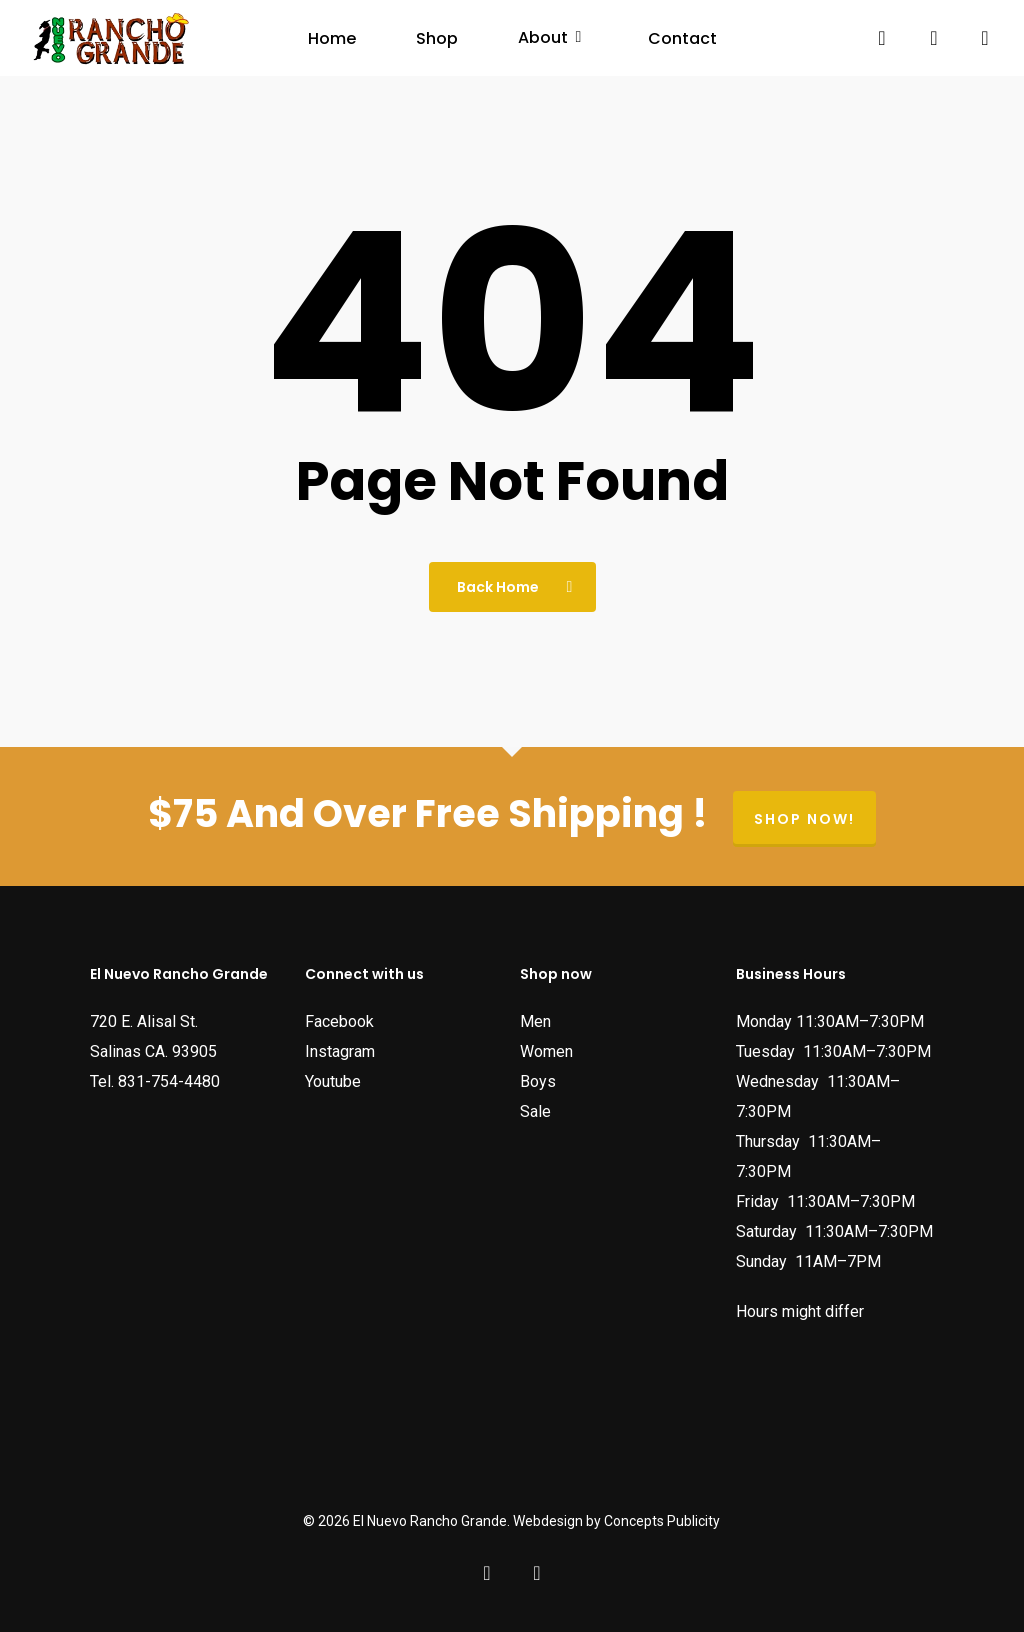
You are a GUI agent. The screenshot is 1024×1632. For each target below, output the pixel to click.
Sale (535, 1111)
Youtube (333, 1081)
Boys (538, 1081)
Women (546, 1051)
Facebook (339, 1021)
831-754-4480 (169, 1081)
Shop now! (804, 819)
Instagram (340, 1051)
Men (535, 1021)
